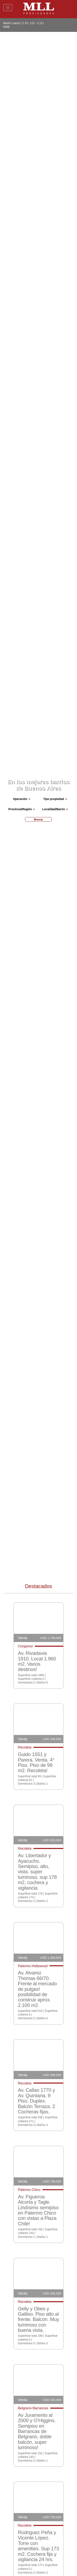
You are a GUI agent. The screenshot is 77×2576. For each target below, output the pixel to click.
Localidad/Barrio (53, 809)
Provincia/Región (20, 809)
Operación (20, 799)
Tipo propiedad (53, 799)
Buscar (38, 819)
